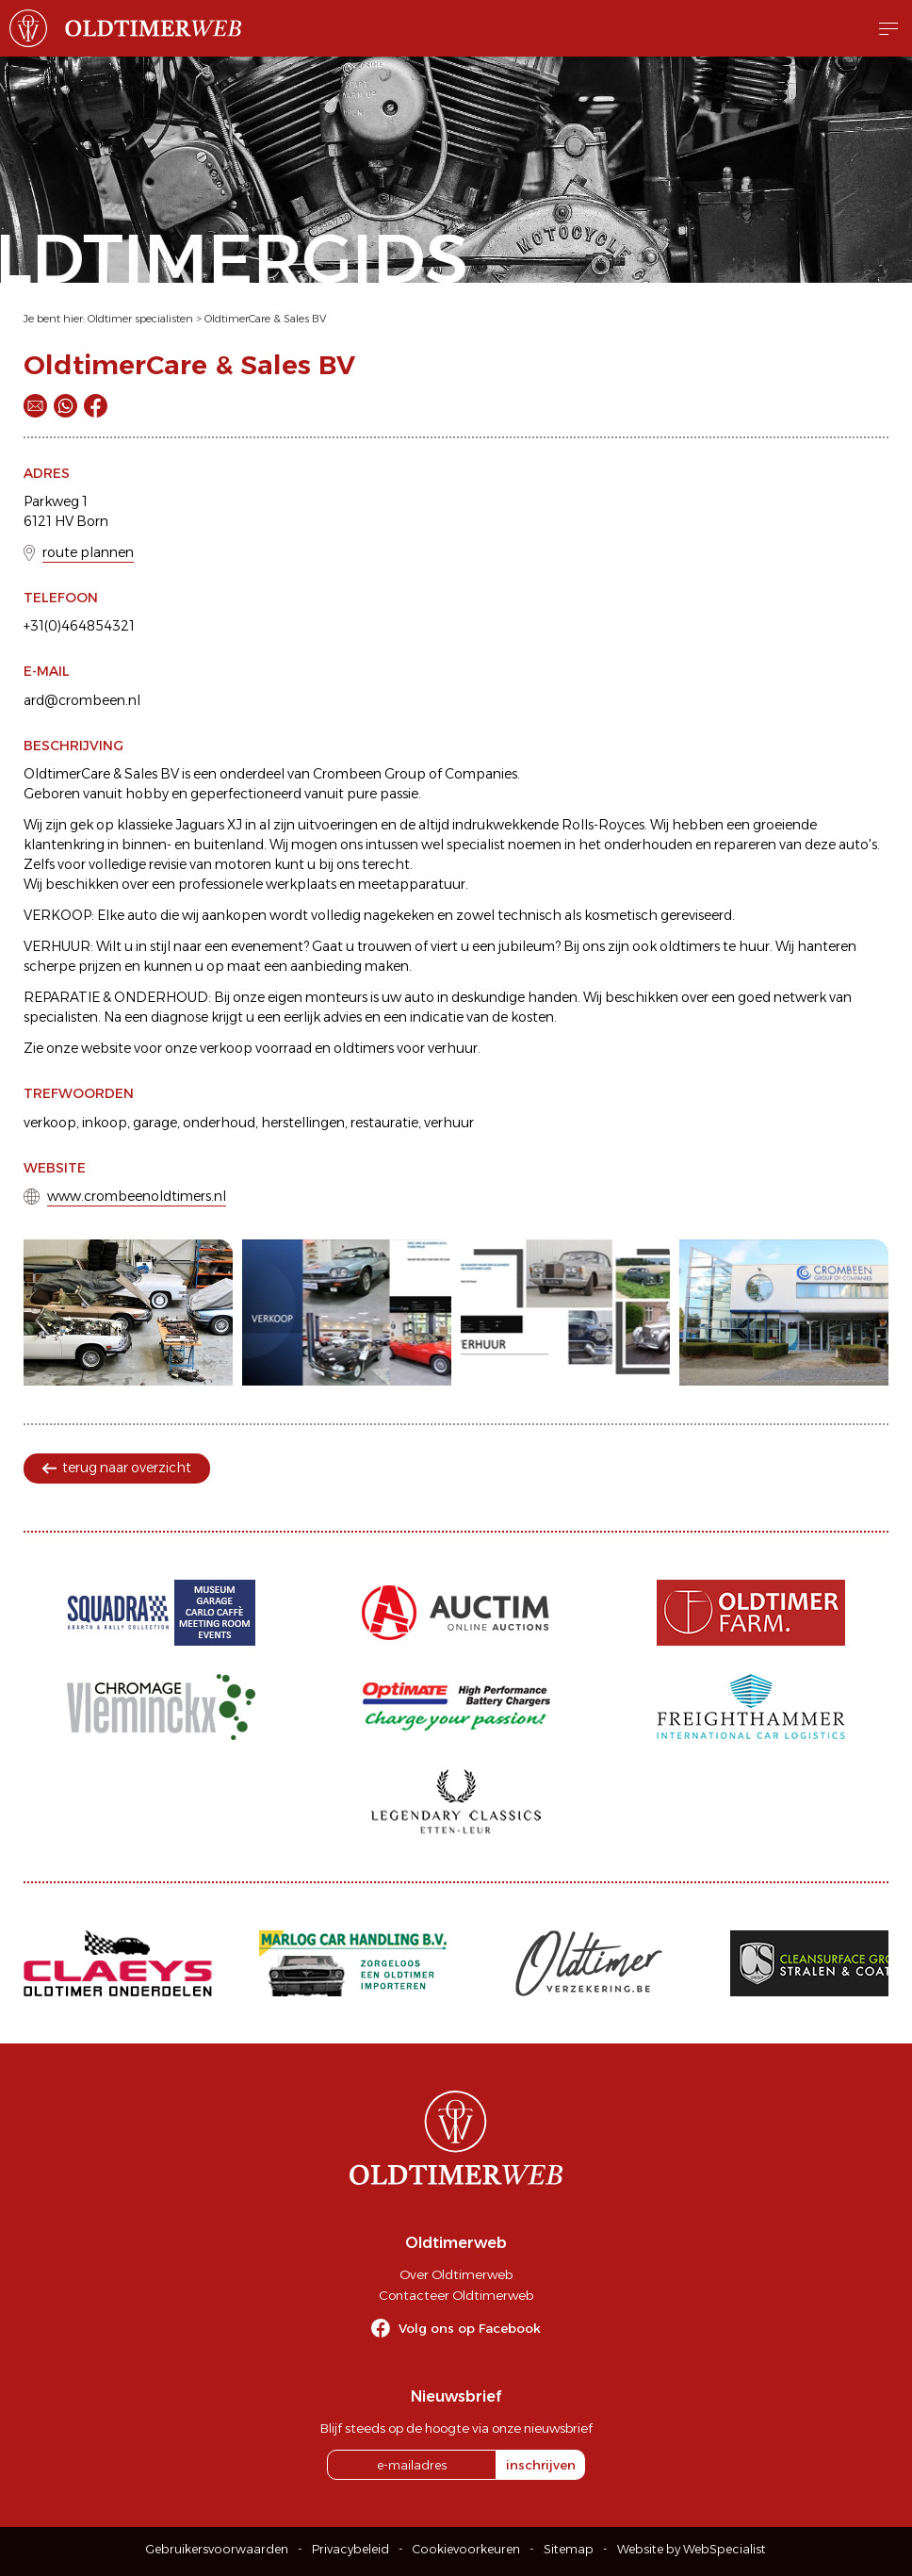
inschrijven (541, 2464)
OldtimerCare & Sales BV (265, 318)
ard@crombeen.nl (82, 700)
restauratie (384, 1122)
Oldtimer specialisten (140, 318)
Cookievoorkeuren (466, 2549)
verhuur (449, 1122)
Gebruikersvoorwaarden (217, 2549)
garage (155, 1122)
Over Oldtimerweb (456, 2274)
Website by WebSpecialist (691, 2549)
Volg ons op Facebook (470, 2328)
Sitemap (569, 2549)
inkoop (104, 1122)
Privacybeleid (350, 2549)
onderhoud (219, 1122)
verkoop (50, 1122)
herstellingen (303, 1122)
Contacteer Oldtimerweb (456, 2295)
